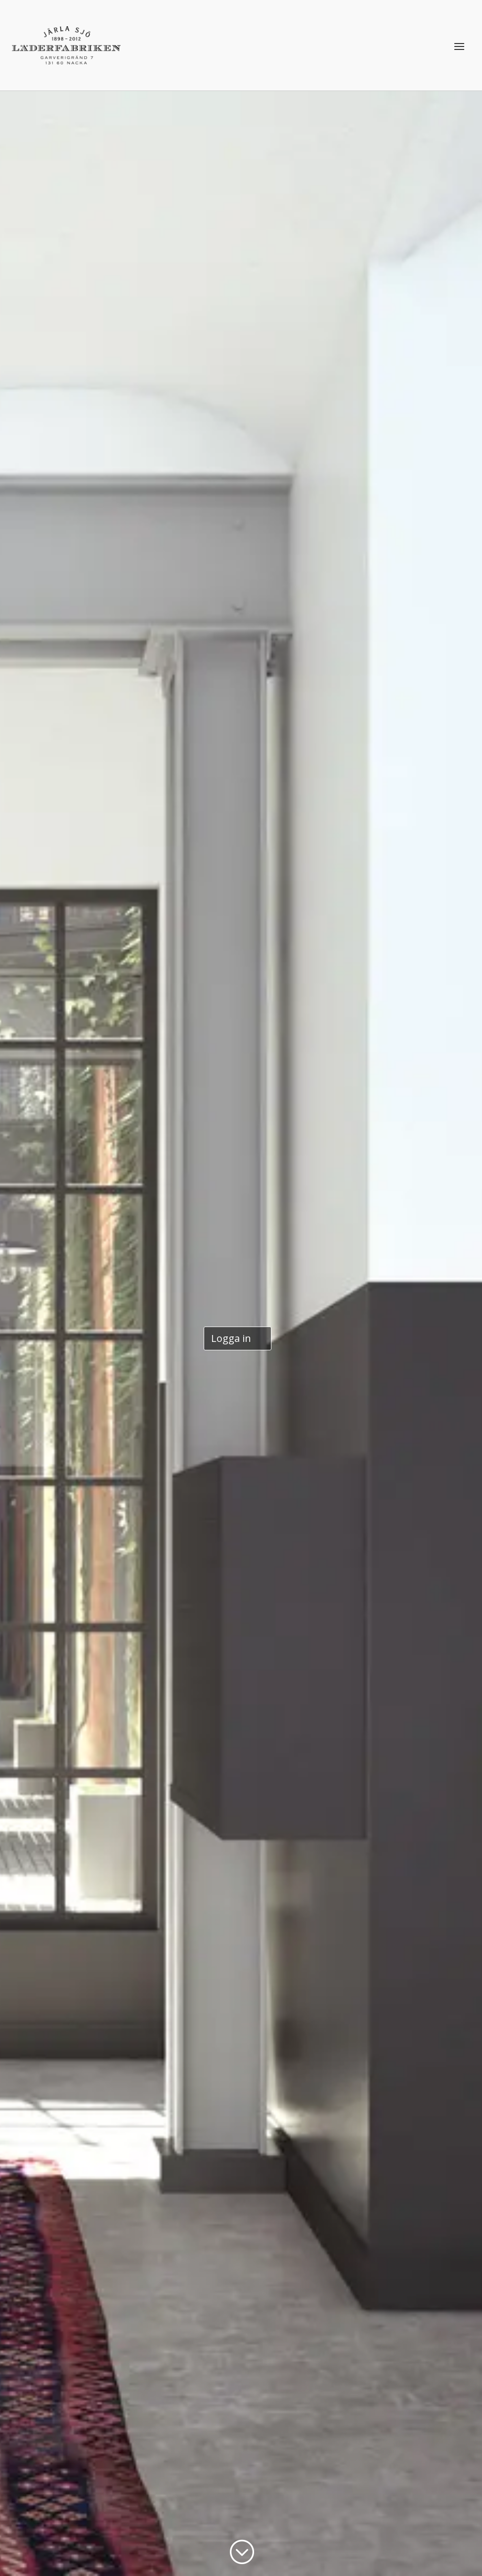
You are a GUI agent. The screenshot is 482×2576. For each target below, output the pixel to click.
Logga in (231, 1338)
